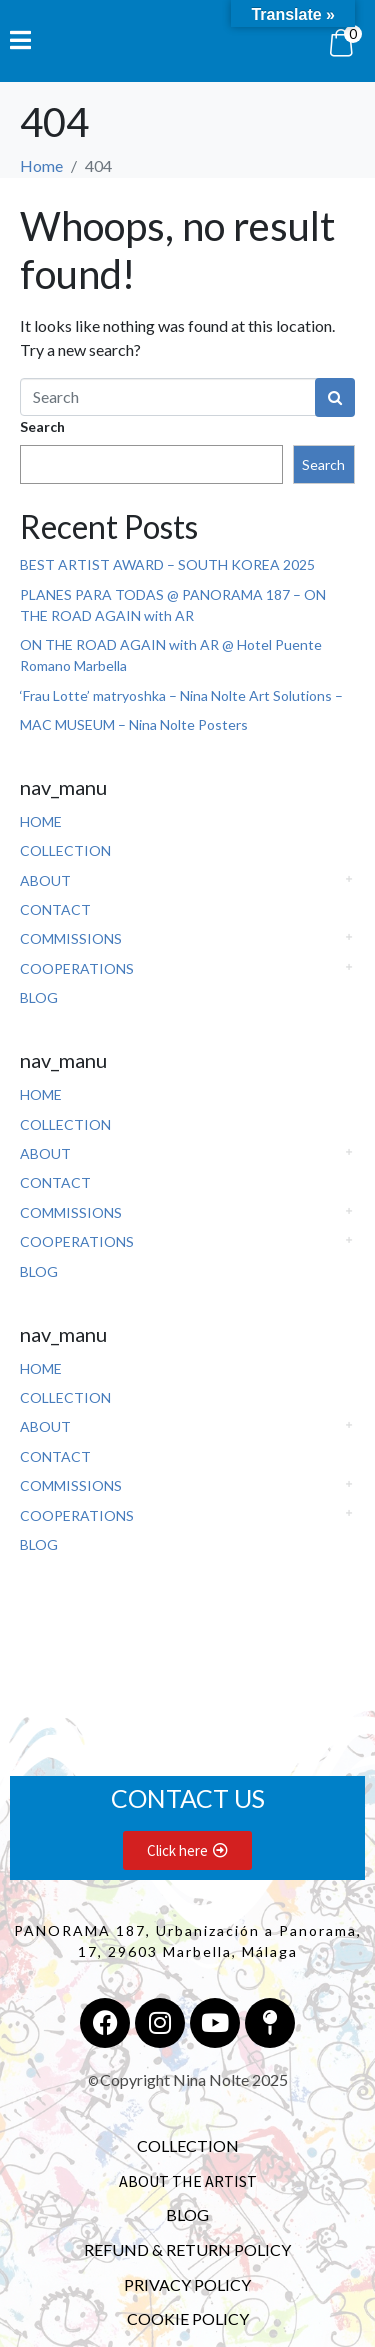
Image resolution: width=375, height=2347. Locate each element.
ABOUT (45, 880)
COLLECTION (65, 850)
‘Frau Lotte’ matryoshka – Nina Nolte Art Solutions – (181, 695)
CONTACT (55, 909)
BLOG (39, 997)
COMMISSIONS (71, 938)
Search (42, 426)
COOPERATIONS (77, 968)
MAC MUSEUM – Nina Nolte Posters (134, 724)
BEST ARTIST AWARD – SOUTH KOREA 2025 (167, 564)
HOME (41, 821)
